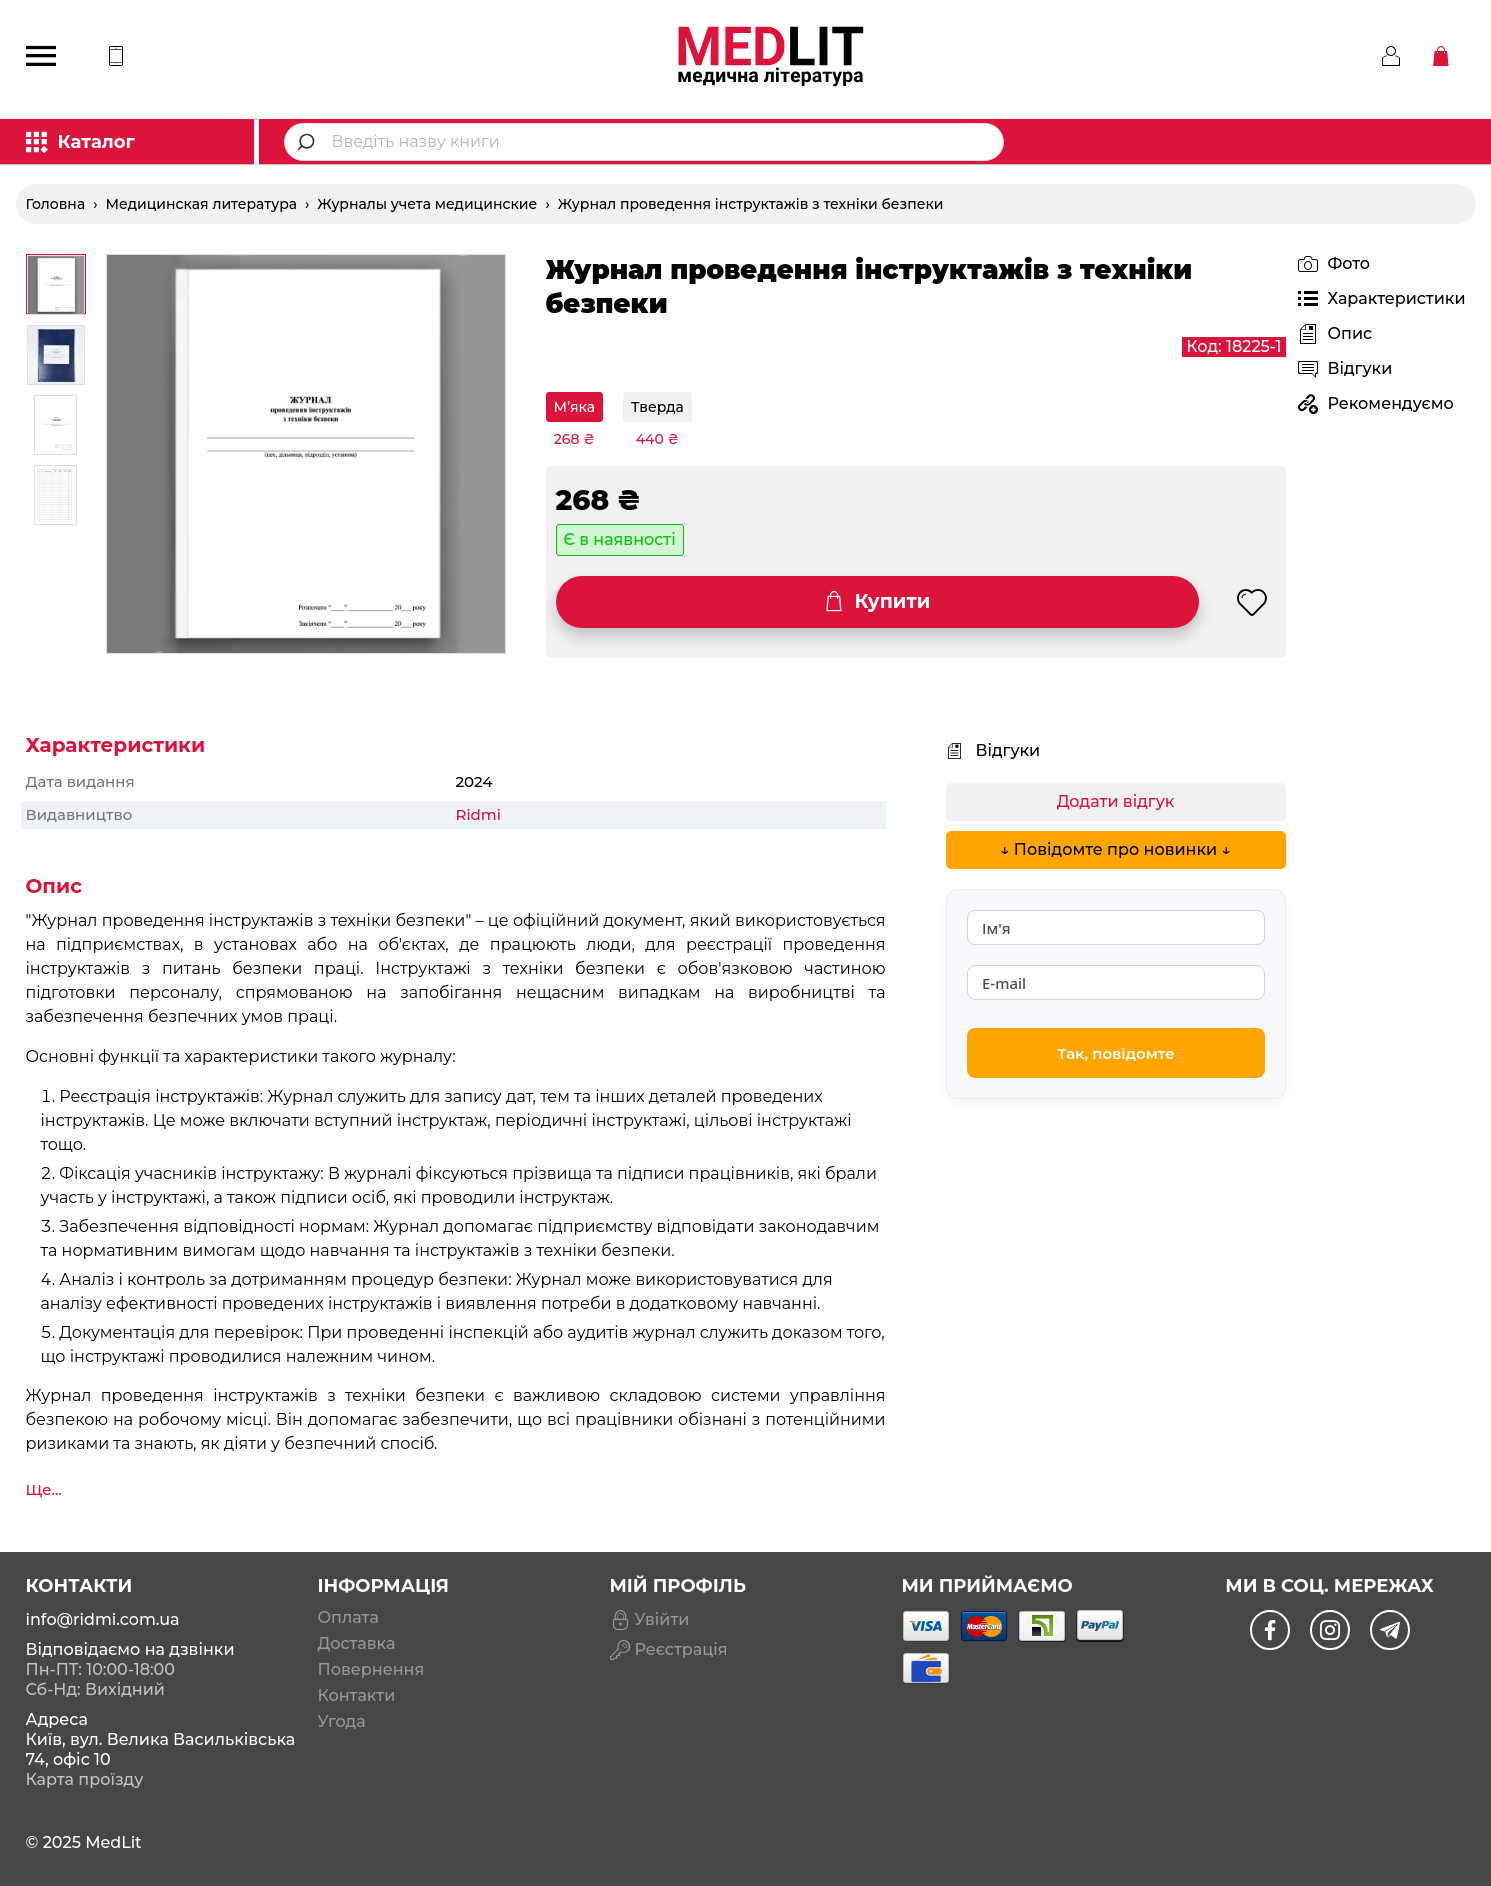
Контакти (357, 1696)
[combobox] (644, 142)
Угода (342, 1722)
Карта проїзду (85, 1779)
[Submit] (308, 142)
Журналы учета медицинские (427, 204)
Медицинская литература (201, 204)
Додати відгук (1116, 801)
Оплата (348, 1618)
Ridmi (478, 814)
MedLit (113, 1842)
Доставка (357, 1644)
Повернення (371, 1670)
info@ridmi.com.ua (103, 1619)
